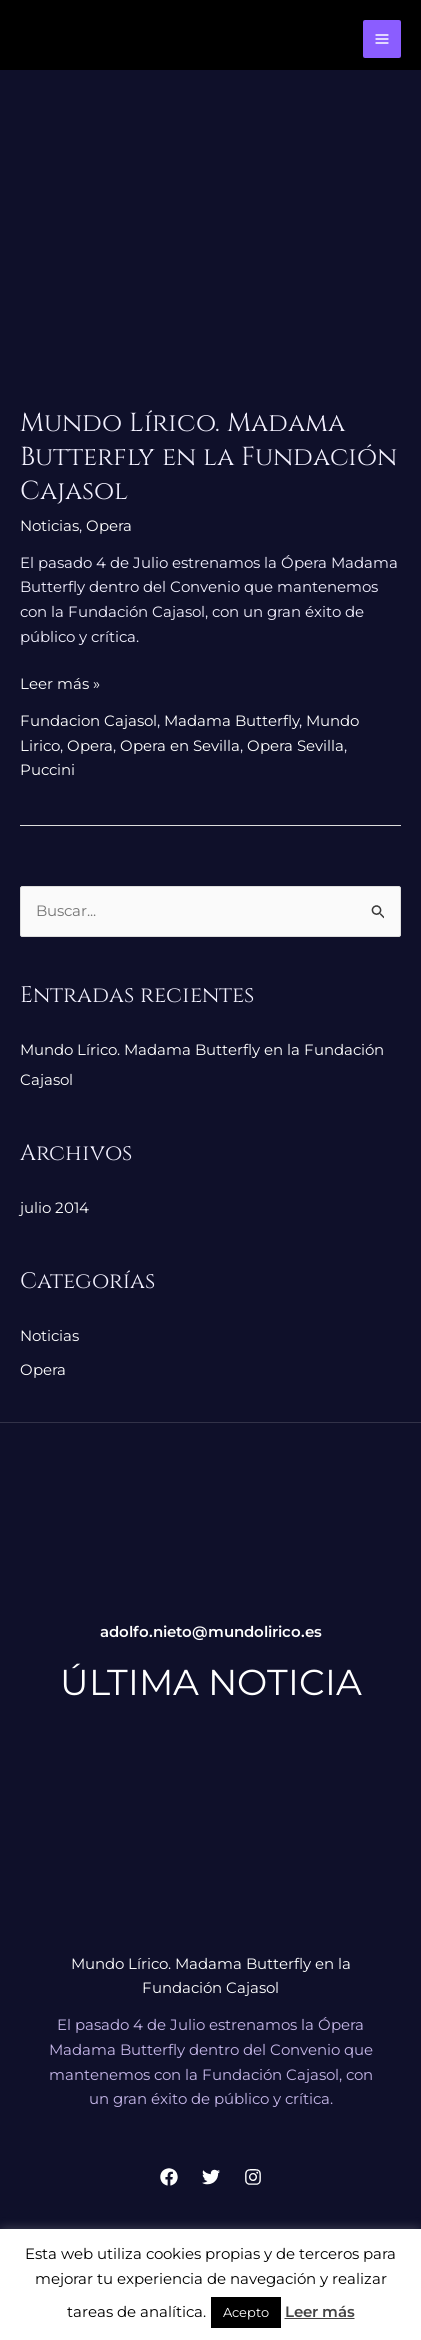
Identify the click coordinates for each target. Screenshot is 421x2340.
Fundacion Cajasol (88, 720)
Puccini (47, 769)
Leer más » (60, 682)
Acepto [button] (246, 2312)
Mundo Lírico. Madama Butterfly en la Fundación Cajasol (208, 457)
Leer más (320, 2311)
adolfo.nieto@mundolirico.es (211, 1631)
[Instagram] (253, 2177)
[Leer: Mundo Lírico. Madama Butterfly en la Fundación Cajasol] (210, 255)
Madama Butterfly (231, 720)
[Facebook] (169, 2177)
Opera (109, 525)
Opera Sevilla (295, 745)
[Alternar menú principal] (382, 39)
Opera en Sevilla (180, 745)
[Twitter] (211, 2177)
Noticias (49, 525)
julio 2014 (54, 1207)
